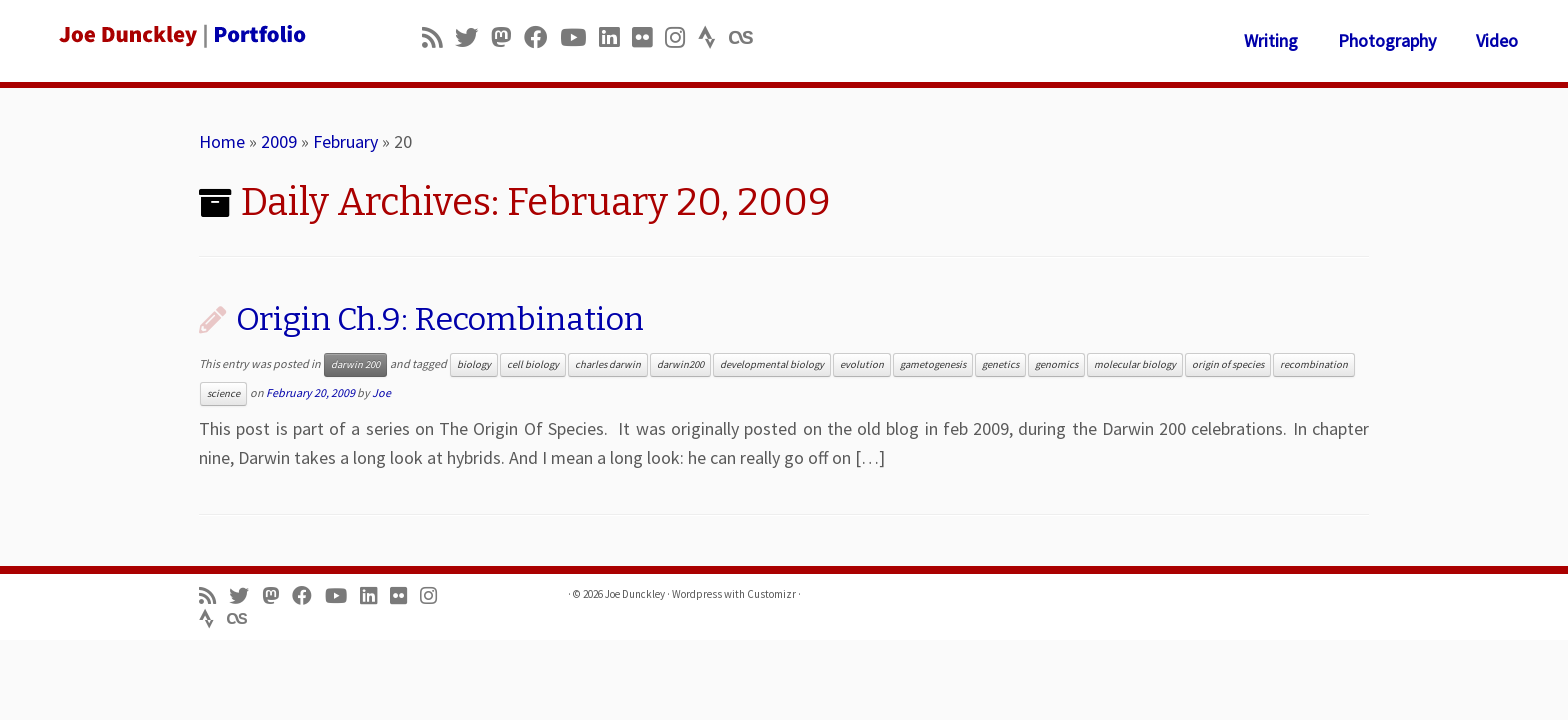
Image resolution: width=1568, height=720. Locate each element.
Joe (381, 392)
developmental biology (772, 364)
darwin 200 (355, 364)
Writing (1271, 40)
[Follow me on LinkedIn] (615, 37)
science (223, 393)
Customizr (771, 594)
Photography (1387, 40)
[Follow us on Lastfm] (747, 37)
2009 (279, 141)
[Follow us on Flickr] (648, 37)
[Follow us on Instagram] (681, 37)
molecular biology (1135, 364)
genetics (1000, 364)
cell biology (533, 364)
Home (222, 141)
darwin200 (680, 364)
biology (474, 364)
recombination (1314, 364)
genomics (1056, 364)
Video (1497, 40)
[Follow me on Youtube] (579, 37)
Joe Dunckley (635, 594)
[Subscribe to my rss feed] (438, 37)
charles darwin (608, 364)
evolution (862, 364)
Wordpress (697, 594)
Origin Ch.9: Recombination (440, 319)
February (345, 141)
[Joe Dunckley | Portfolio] (181, 35)
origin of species (1228, 364)
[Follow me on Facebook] (542, 37)
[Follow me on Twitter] (473, 37)
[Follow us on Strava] (713, 37)
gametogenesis (933, 364)
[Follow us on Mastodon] (507, 37)
